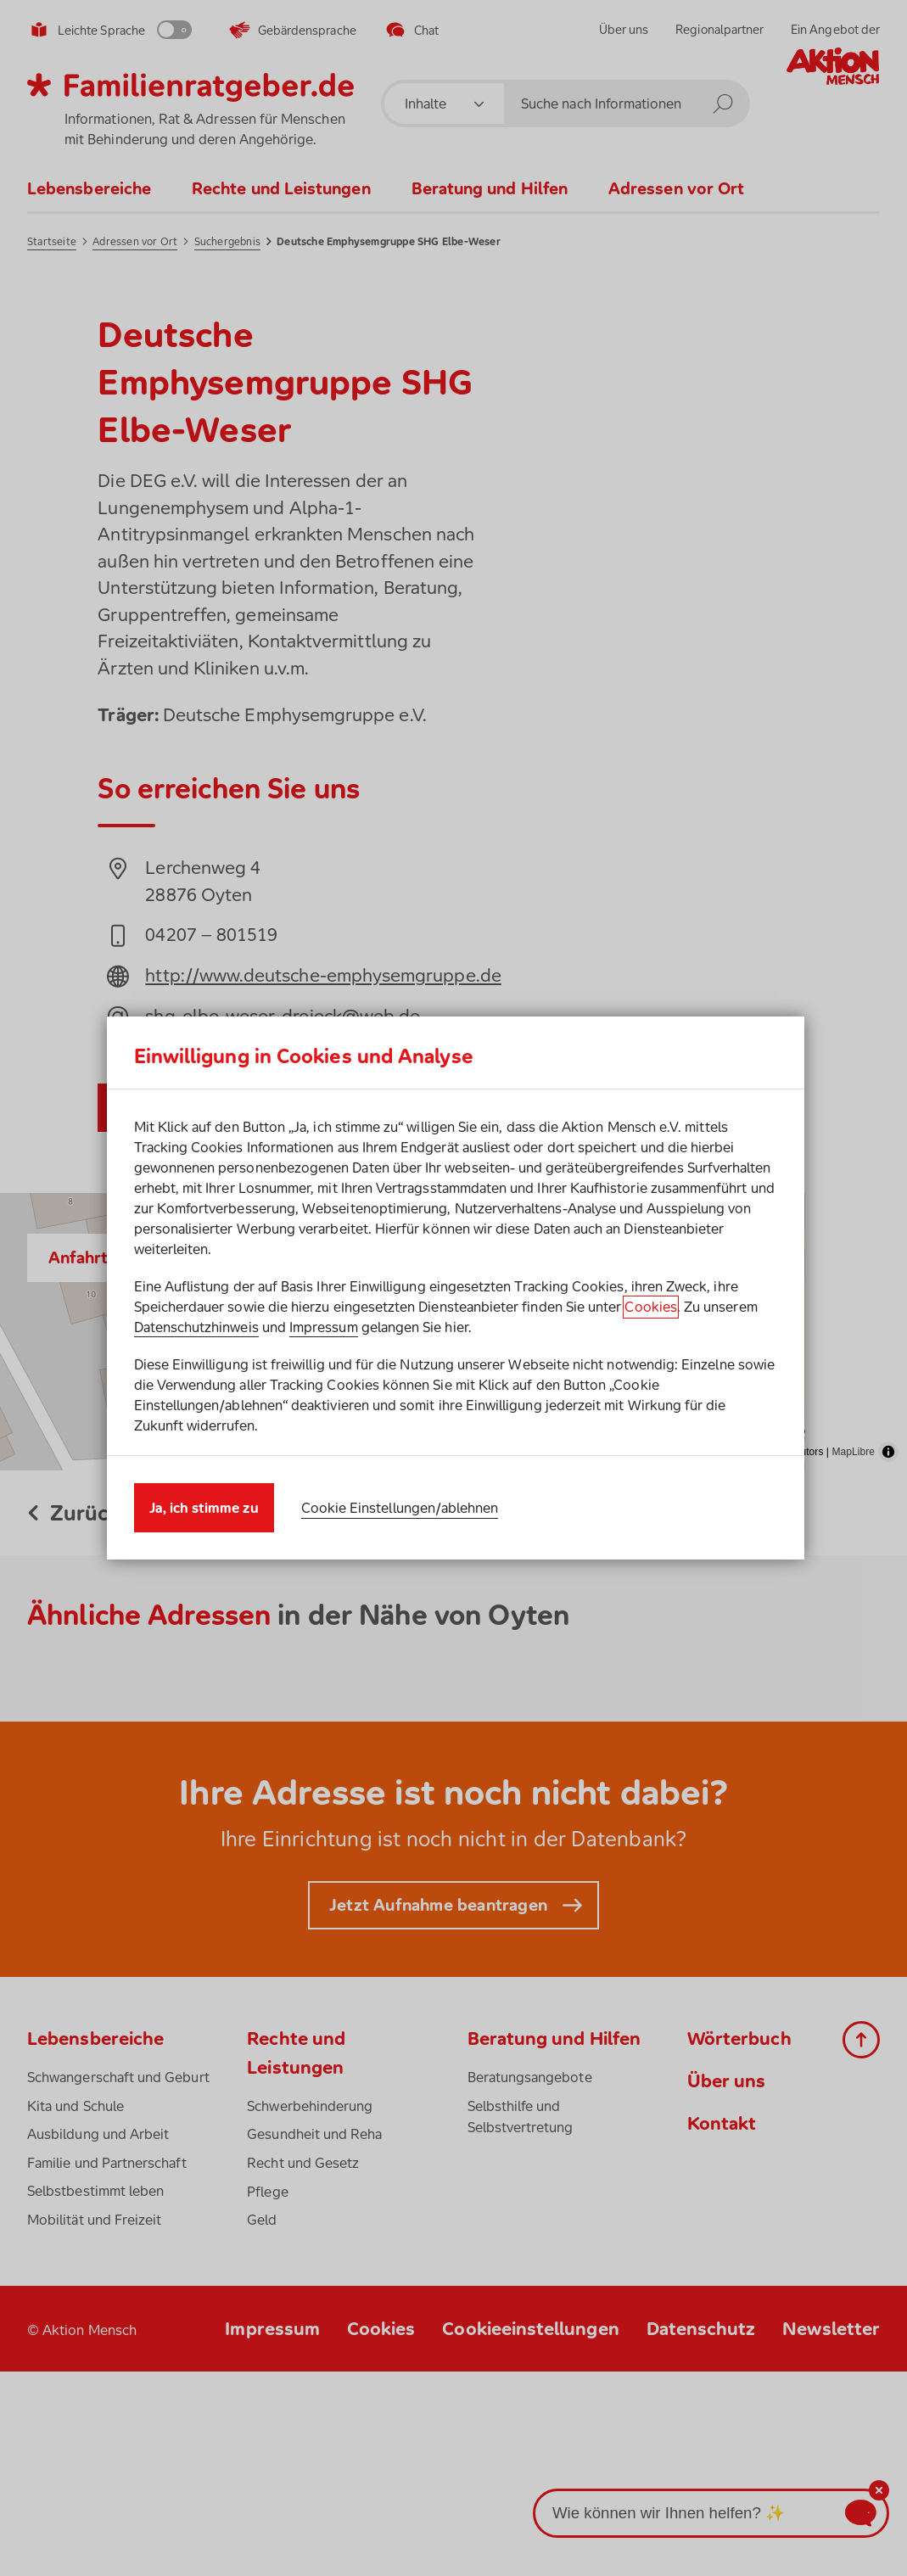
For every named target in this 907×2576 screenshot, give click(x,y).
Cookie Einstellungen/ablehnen (400, 1507)
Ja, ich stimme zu (204, 1507)
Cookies (650, 1306)
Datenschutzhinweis (196, 1327)
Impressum (323, 1327)
